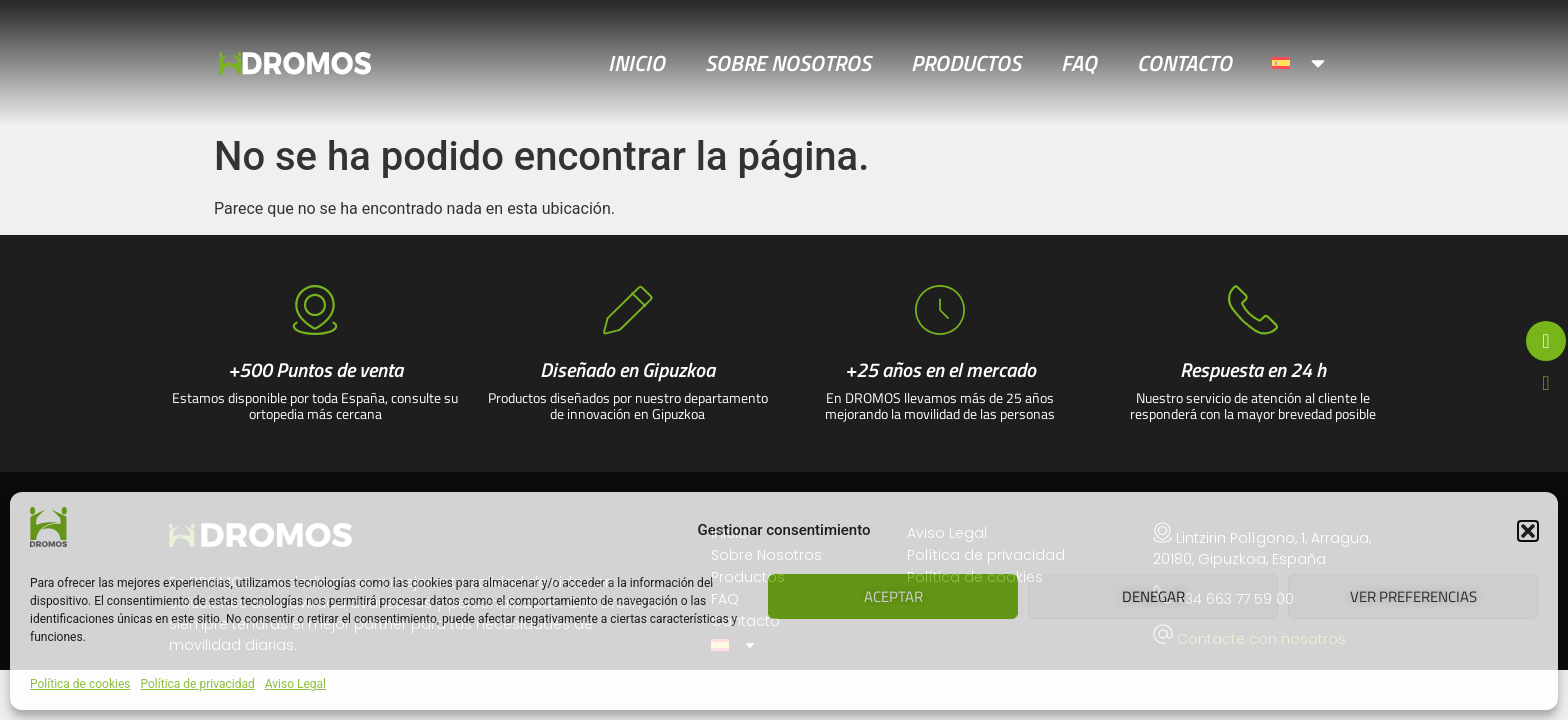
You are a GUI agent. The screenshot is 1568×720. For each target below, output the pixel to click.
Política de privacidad (198, 684)
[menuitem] (1300, 63)
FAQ (1079, 63)
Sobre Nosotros (788, 63)
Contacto (1184, 63)
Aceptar (893, 596)
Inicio (636, 63)
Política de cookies (80, 684)
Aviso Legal (295, 684)
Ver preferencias (1413, 596)
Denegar (1153, 596)
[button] (1528, 531)
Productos (966, 63)
